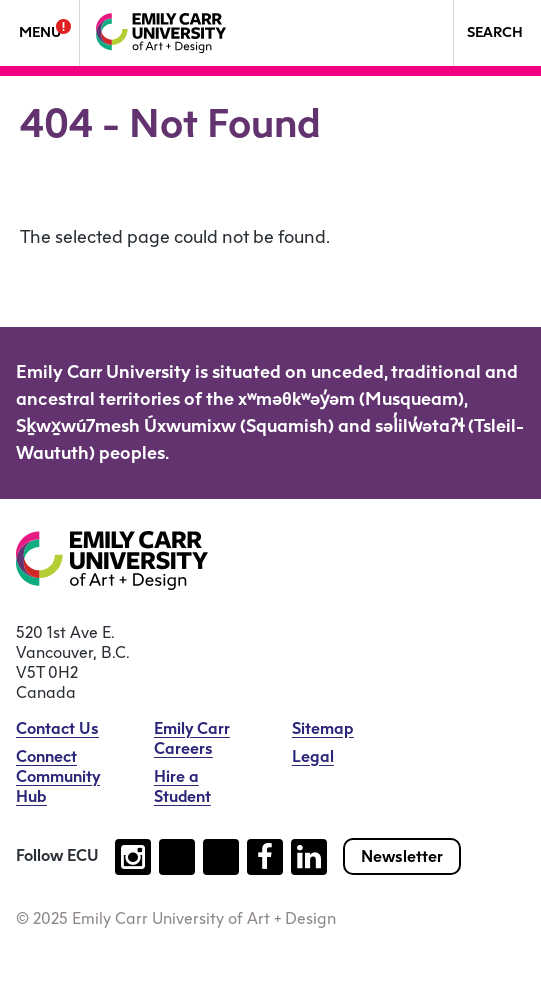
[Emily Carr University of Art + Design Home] (161, 33)
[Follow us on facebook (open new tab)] (265, 857)
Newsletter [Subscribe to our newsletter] (402, 856)
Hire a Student (182, 786)
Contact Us (57, 728)
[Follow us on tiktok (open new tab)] (177, 857)
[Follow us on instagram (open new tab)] (133, 857)
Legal (313, 756)
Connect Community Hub (58, 776)
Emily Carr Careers (192, 738)
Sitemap (323, 728)
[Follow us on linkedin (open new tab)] (309, 857)
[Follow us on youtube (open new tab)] (221, 857)
